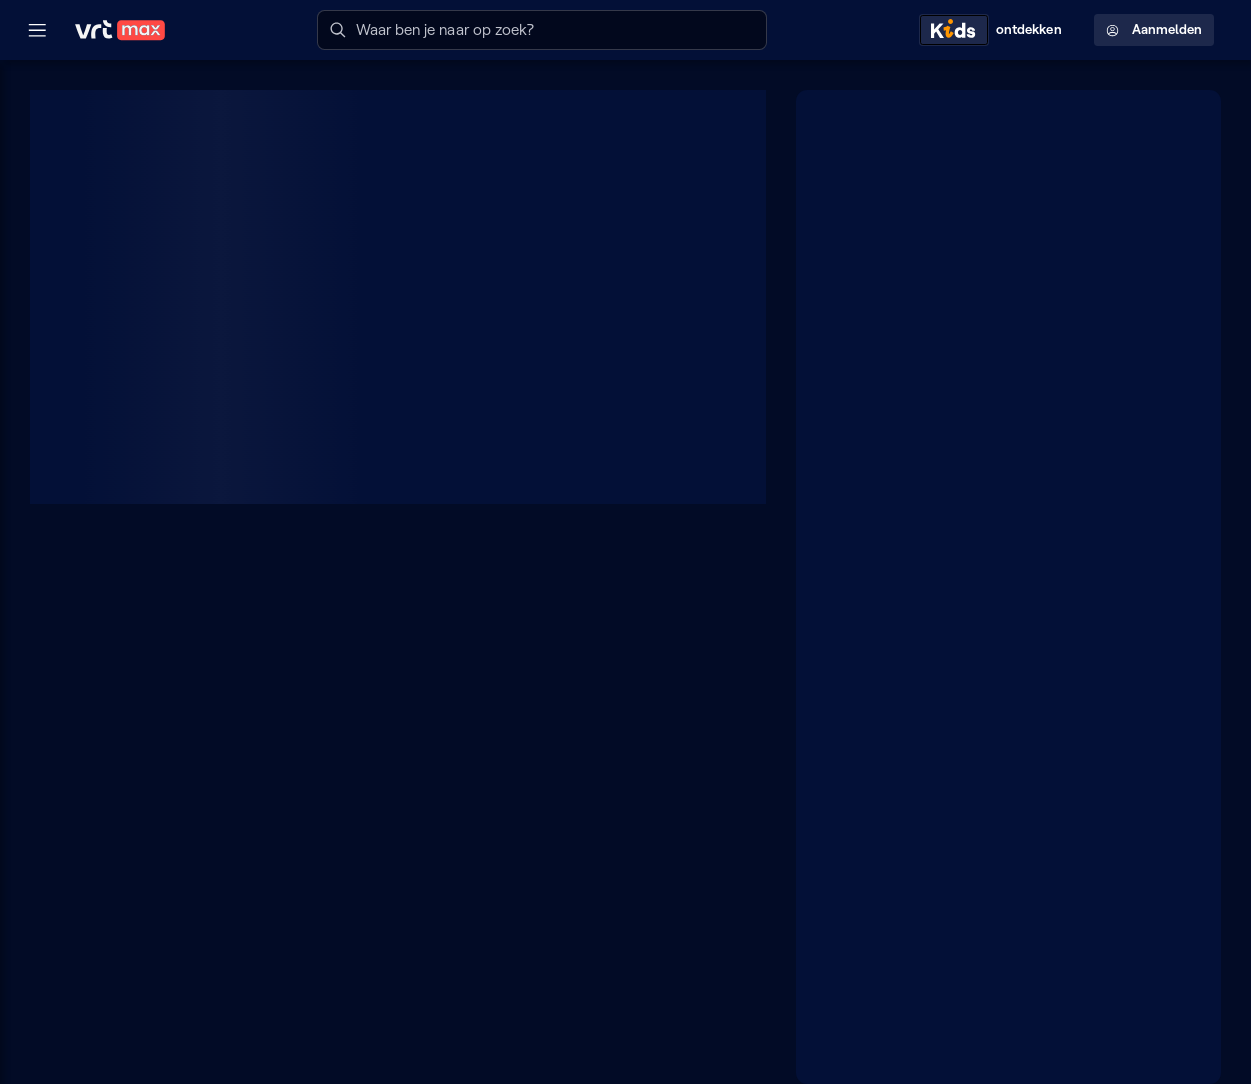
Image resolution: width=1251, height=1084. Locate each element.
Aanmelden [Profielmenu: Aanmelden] (1154, 29)
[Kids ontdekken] (995, 30)
